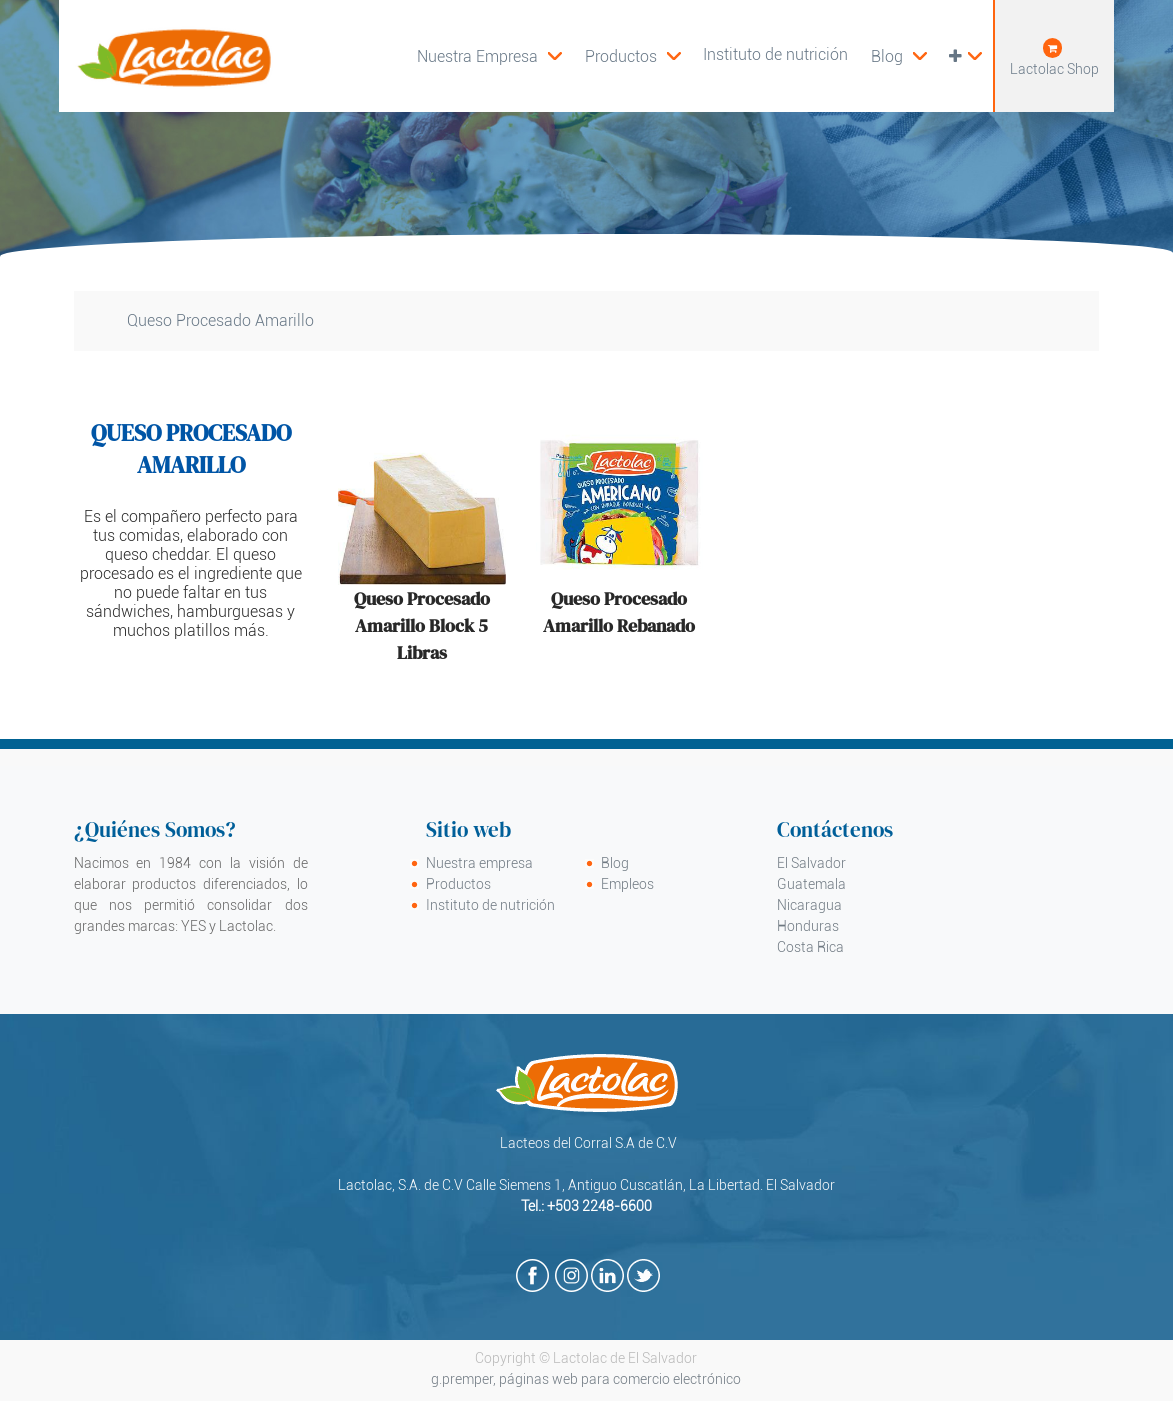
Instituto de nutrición (490, 905)
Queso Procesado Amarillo (220, 320)
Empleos (627, 884)
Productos (458, 884)
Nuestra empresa (479, 863)
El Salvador (811, 863)
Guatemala (811, 884)
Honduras (808, 926)
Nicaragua (809, 905)
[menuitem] (633, 56)
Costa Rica (810, 947)
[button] (965, 56)
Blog (615, 863)
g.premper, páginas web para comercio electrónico (586, 1379)
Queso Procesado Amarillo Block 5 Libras (422, 625)
